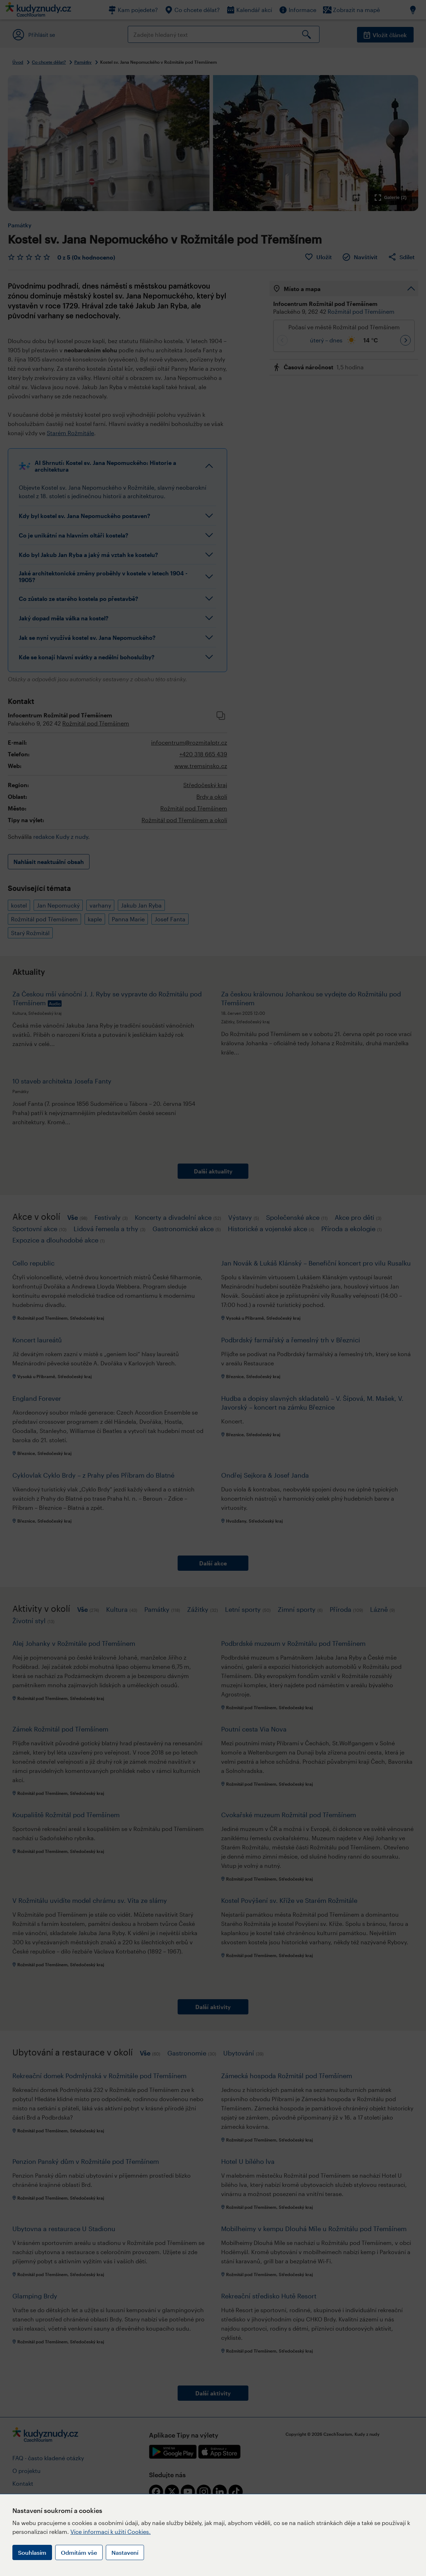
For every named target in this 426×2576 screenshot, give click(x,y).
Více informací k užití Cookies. (110, 2531)
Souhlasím (32, 2552)
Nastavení (124, 2552)
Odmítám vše (79, 2552)
